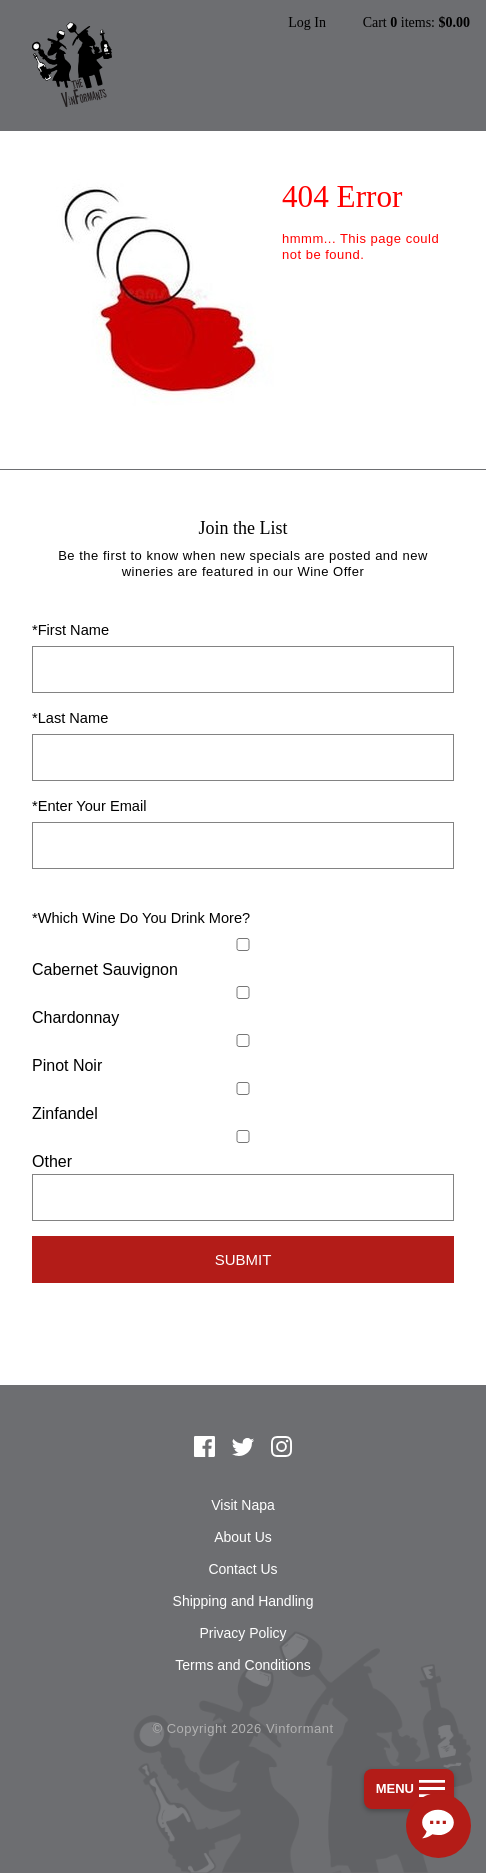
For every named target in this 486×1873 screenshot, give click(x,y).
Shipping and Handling (243, 1601)
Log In (307, 23)
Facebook (205, 1447)
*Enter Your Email (89, 806)
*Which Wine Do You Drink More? (141, 918)
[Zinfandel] (243, 1088)
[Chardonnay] (243, 992)
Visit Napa (243, 1505)
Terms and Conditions (242, 1665)
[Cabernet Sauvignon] (243, 944)
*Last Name (70, 718)
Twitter (243, 1447)
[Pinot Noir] (243, 1040)
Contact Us (242, 1569)
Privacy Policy (242, 1633)
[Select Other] (243, 1136)
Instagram (282, 1447)
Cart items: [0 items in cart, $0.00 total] (416, 23)
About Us (243, 1537)
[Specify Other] (243, 1197)
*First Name (70, 630)
